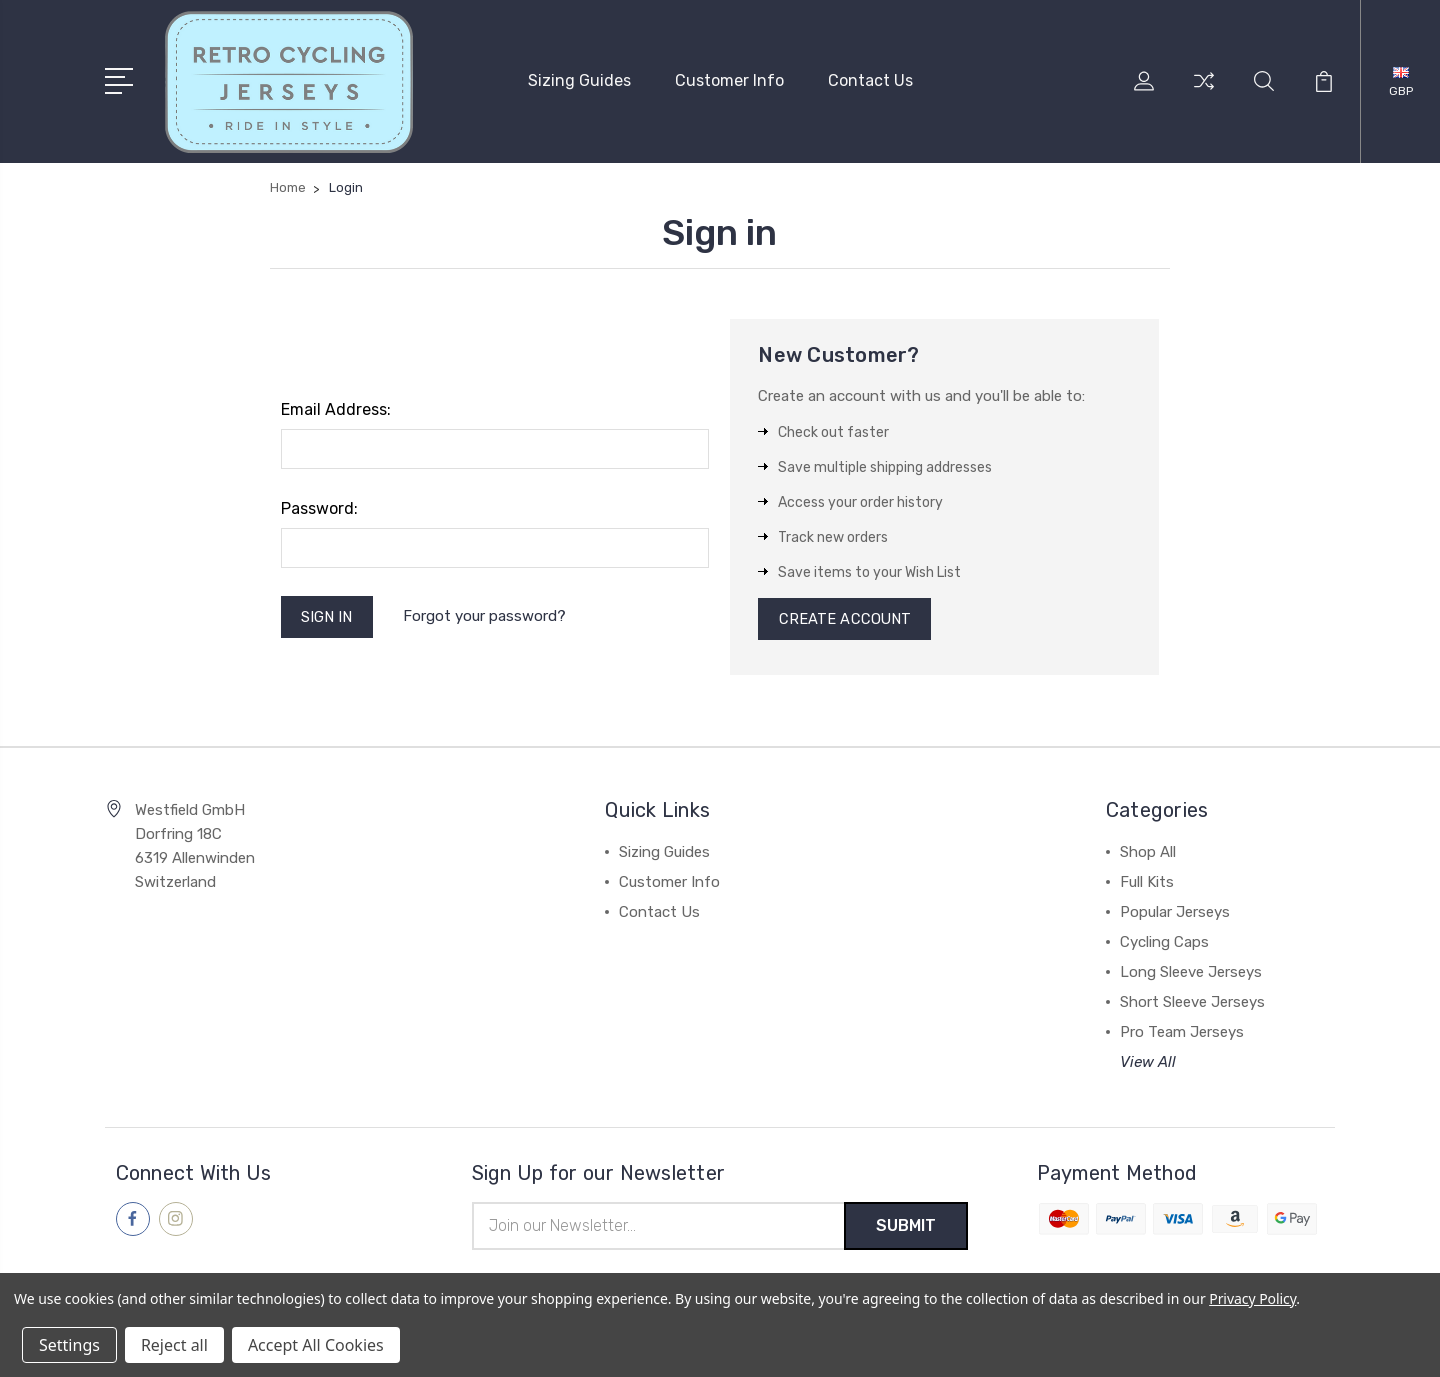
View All (1148, 1063)
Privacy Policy (1252, 1298)
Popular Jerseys (1175, 913)
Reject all (174, 1345)
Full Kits (1147, 883)
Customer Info (729, 80)
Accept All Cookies (316, 1345)
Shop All (1148, 853)
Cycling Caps (1164, 943)
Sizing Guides (579, 80)
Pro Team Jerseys (1182, 1033)
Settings (69, 1345)
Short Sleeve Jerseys (1192, 1003)
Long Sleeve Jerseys (1191, 973)
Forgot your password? (486, 616)
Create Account (845, 619)
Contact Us (870, 80)
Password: (319, 507)
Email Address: (336, 408)
